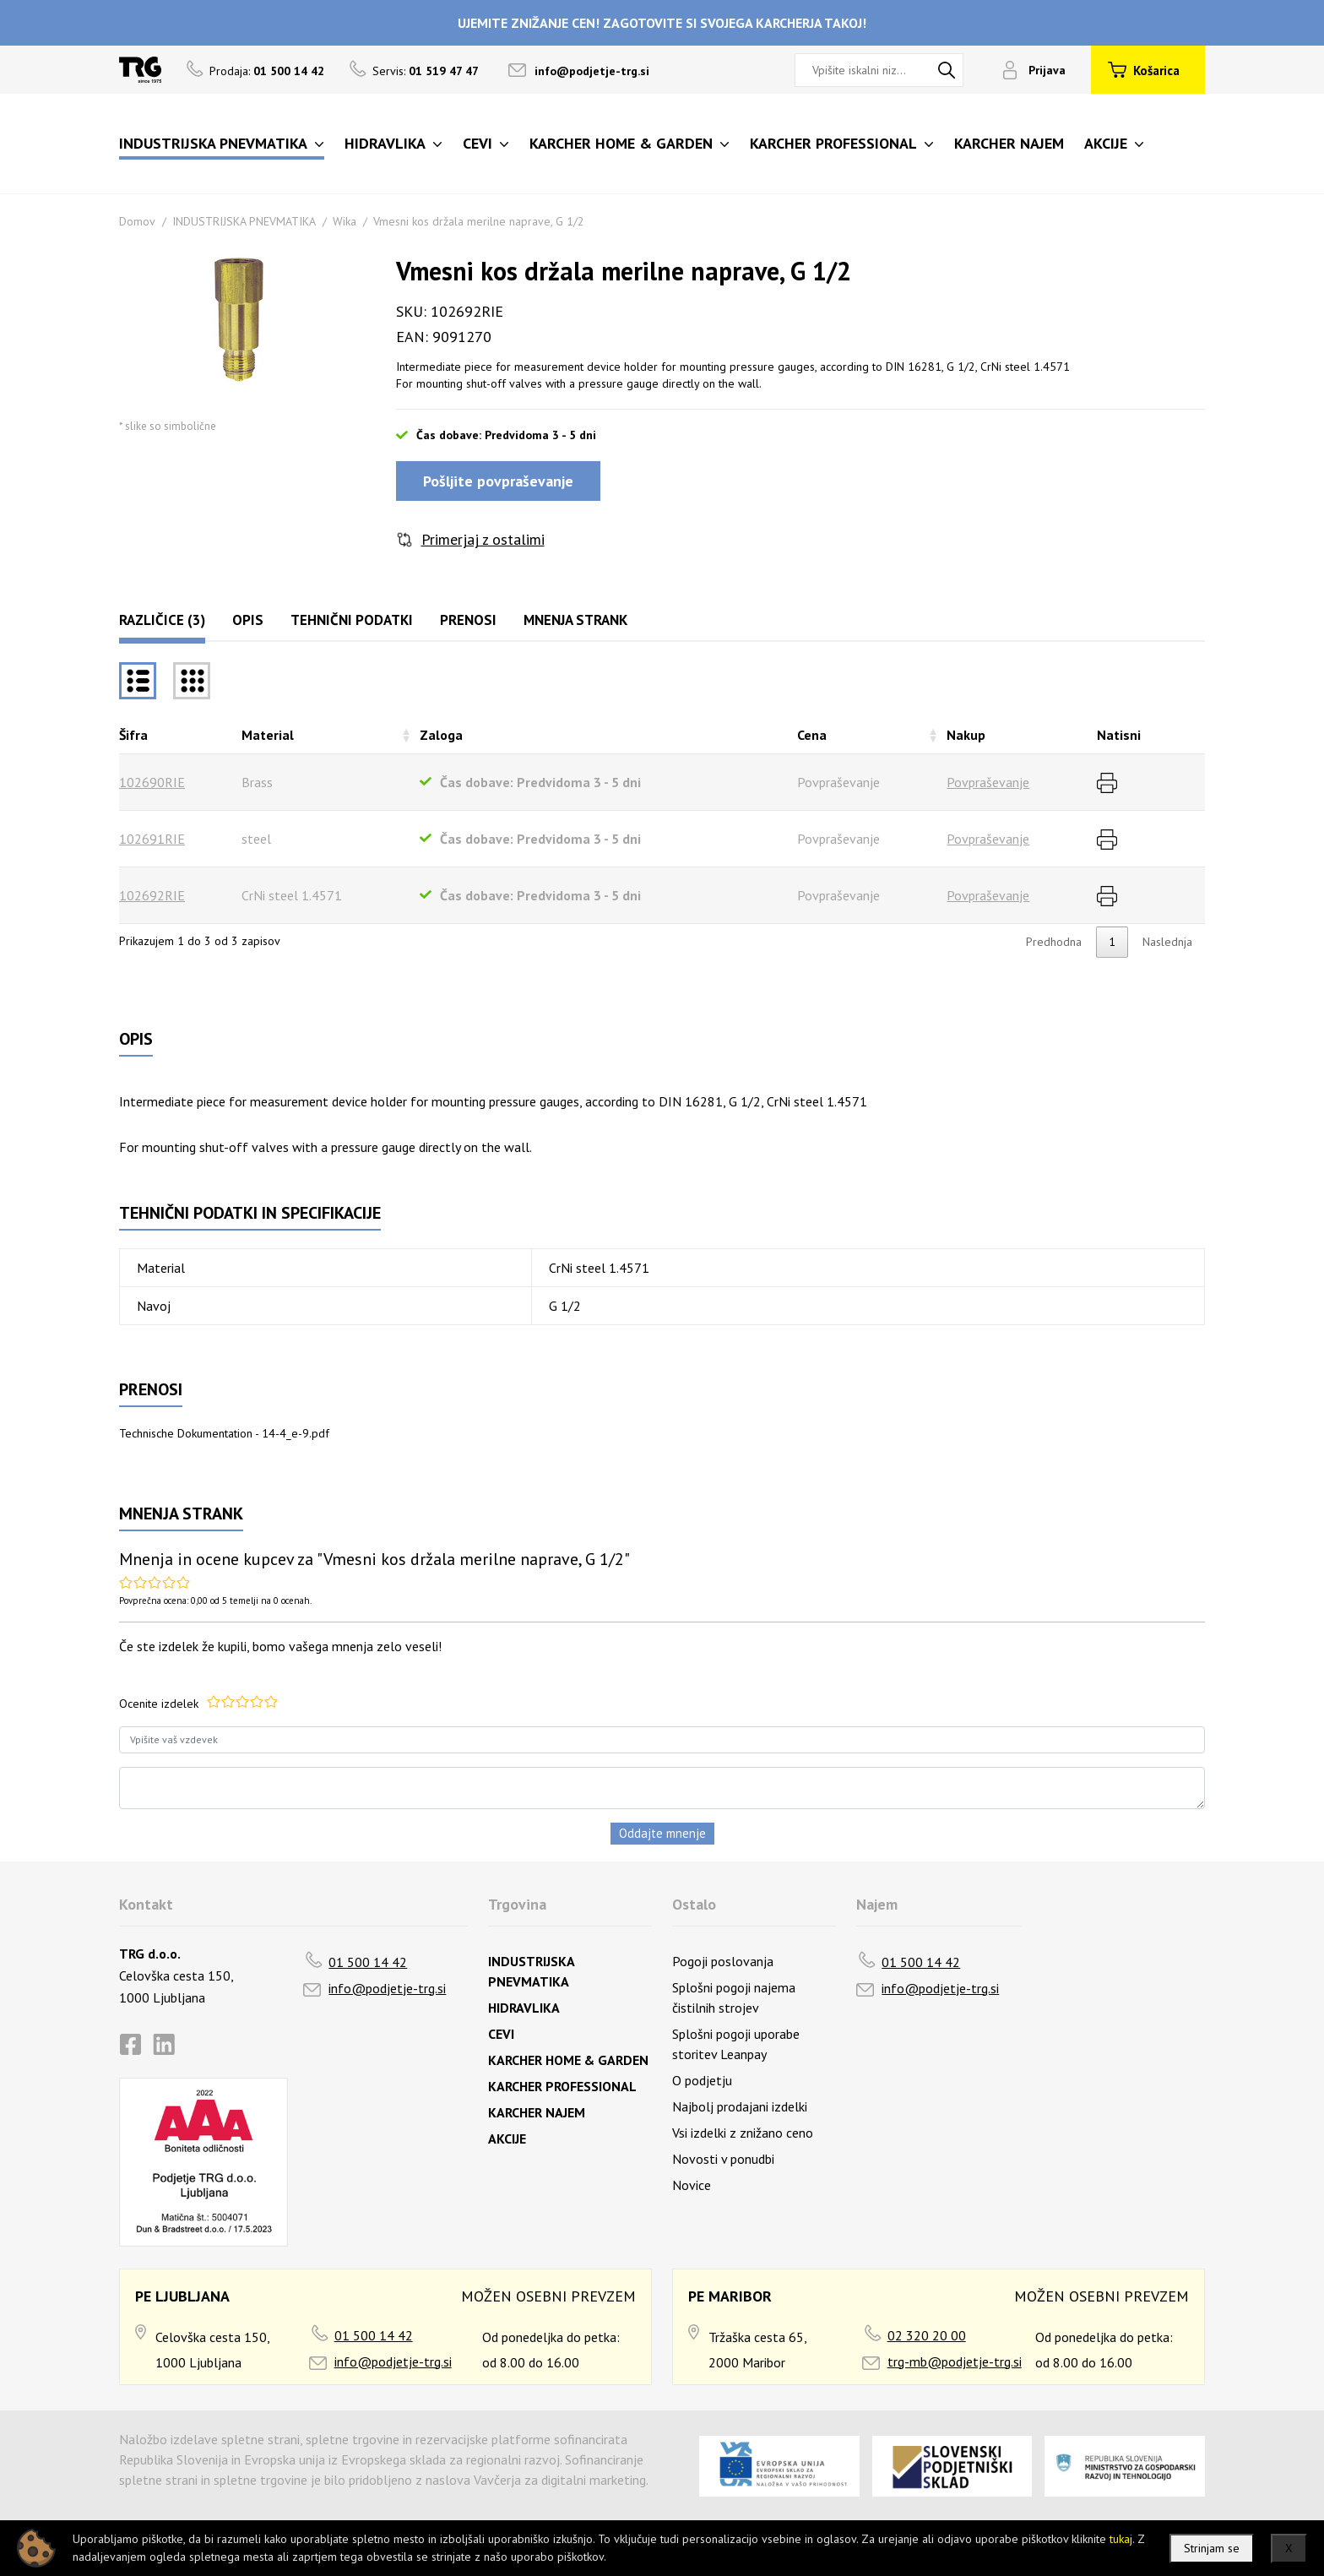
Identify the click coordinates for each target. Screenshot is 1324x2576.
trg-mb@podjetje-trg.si (954, 2361)
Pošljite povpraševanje (498, 481)
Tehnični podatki (351, 620)
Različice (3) (162, 620)
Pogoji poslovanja (722, 1961)
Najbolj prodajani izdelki (739, 2106)
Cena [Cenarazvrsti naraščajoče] (812, 734)
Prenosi (468, 620)
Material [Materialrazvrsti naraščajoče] (267, 734)
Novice (691, 2185)
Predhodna (1054, 941)
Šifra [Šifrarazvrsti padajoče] (133, 734)
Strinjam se (1212, 2548)
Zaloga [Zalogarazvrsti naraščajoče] (441, 734)
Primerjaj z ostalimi (483, 539)
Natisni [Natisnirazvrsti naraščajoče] (1119, 734)
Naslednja (1167, 941)
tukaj (1121, 2538)
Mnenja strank (575, 620)
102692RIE (152, 895)
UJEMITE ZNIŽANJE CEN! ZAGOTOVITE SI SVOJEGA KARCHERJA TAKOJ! (662, 22)
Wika (344, 221)
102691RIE (152, 838)
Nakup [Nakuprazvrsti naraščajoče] (966, 734)
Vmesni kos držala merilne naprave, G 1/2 (478, 221)
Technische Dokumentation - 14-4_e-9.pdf (224, 1433)
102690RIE (152, 782)
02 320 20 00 (926, 2335)
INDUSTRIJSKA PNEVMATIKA (244, 221)
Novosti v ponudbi (723, 2158)
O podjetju (702, 2080)
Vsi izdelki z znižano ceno (742, 2132)
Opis (247, 620)
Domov (137, 221)
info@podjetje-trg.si (591, 71)
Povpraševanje (988, 782)
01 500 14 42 (367, 1962)
